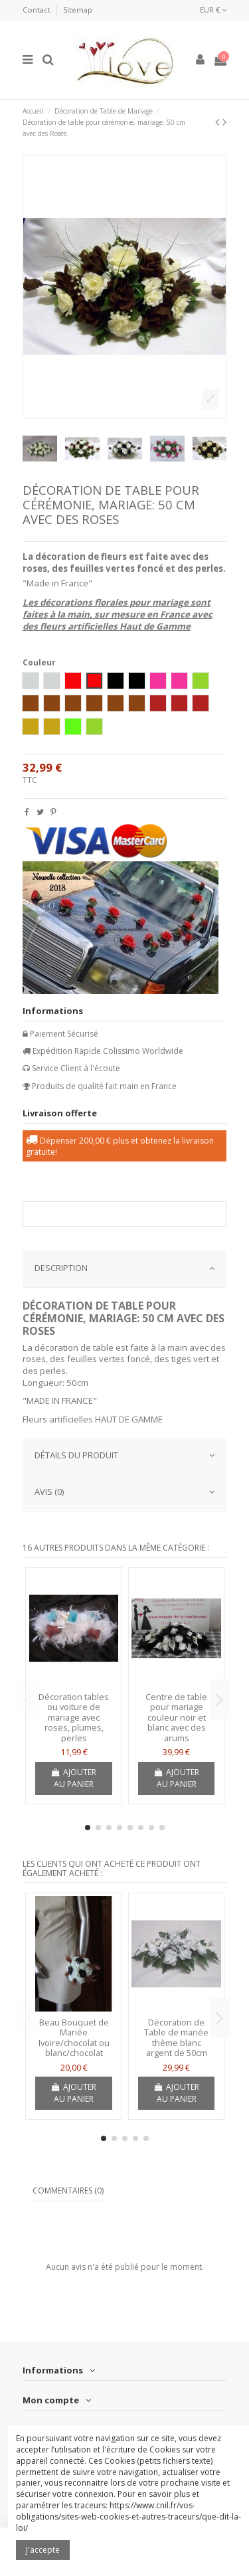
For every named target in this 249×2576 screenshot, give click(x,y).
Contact (37, 10)
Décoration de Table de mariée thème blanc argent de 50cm (176, 2037)
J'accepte (43, 2549)
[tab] (125, 1269)
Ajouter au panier (73, 1778)
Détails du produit (125, 1455)
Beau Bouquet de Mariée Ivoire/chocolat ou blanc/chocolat (74, 2037)
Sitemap (77, 10)
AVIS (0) (125, 1492)
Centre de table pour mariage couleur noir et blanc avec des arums (176, 1717)
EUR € (213, 10)
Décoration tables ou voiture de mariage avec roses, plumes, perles (74, 1717)
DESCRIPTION (125, 1268)
